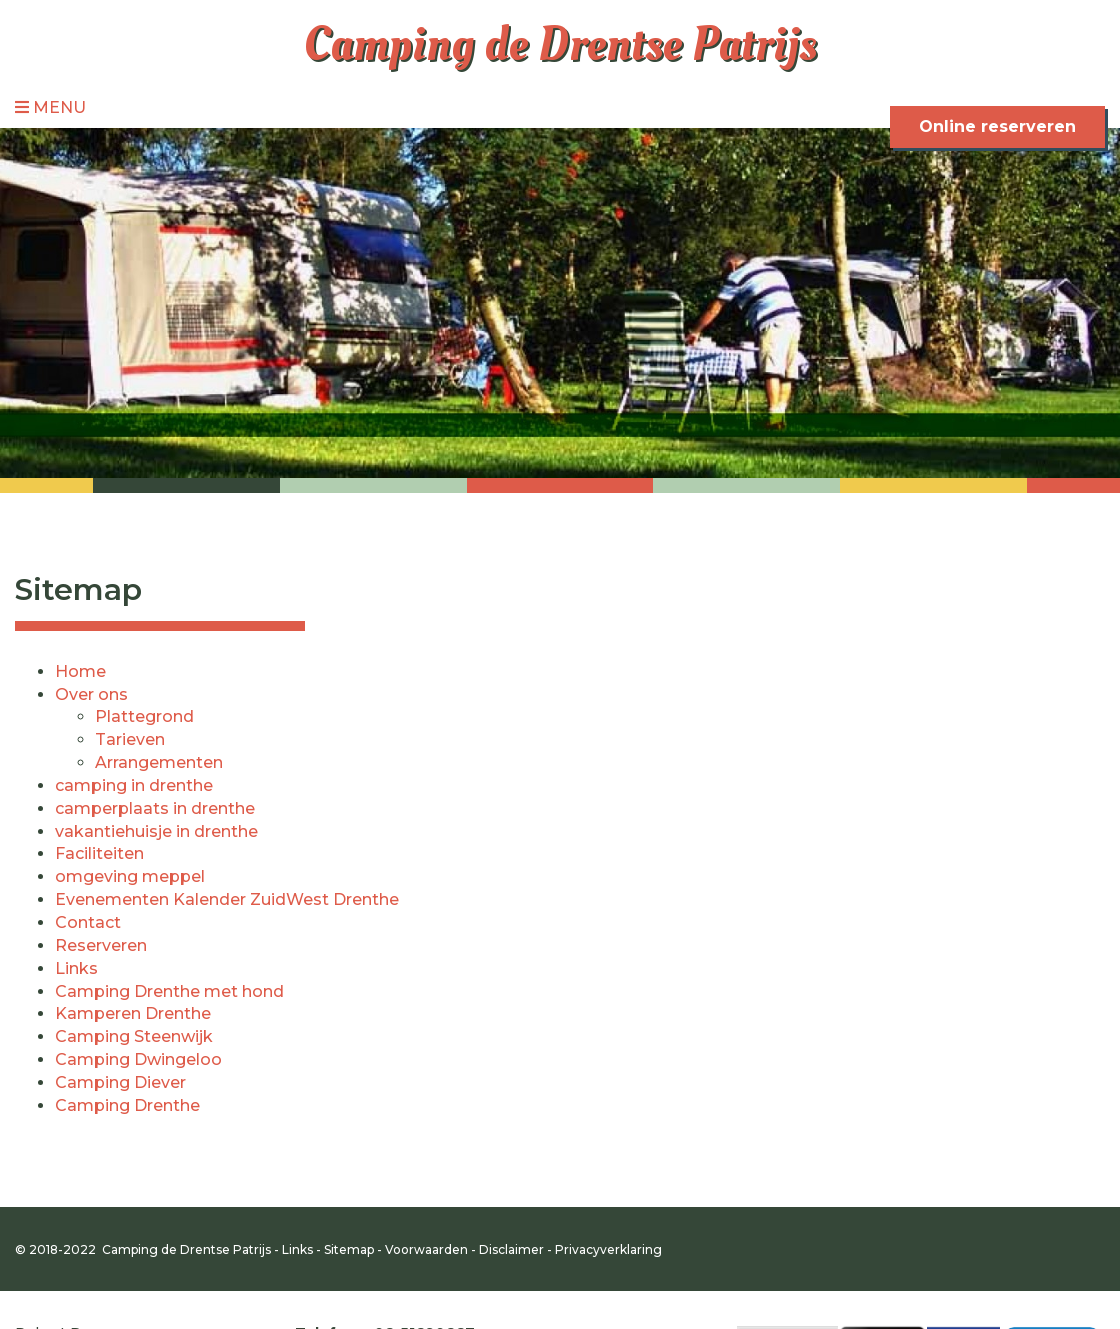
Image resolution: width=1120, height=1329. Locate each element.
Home (80, 671)
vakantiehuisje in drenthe (156, 831)
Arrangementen (159, 762)
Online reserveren (997, 126)
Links (76, 968)
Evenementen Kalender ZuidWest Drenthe (227, 899)
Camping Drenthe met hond (169, 991)
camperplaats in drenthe (155, 808)
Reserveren (101, 945)
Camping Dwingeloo (138, 1059)
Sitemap (349, 1249)
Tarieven (130, 739)
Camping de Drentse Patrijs (560, 44)
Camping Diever (120, 1082)
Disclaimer (511, 1249)
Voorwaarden (426, 1249)
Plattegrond (144, 716)
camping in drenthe (134, 785)
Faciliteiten (99, 853)
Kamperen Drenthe (133, 1013)
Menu (50, 107)
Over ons (91, 694)
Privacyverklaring (608, 1249)
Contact (88, 922)
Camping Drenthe (127, 1105)
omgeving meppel (130, 876)
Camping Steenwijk (134, 1036)
